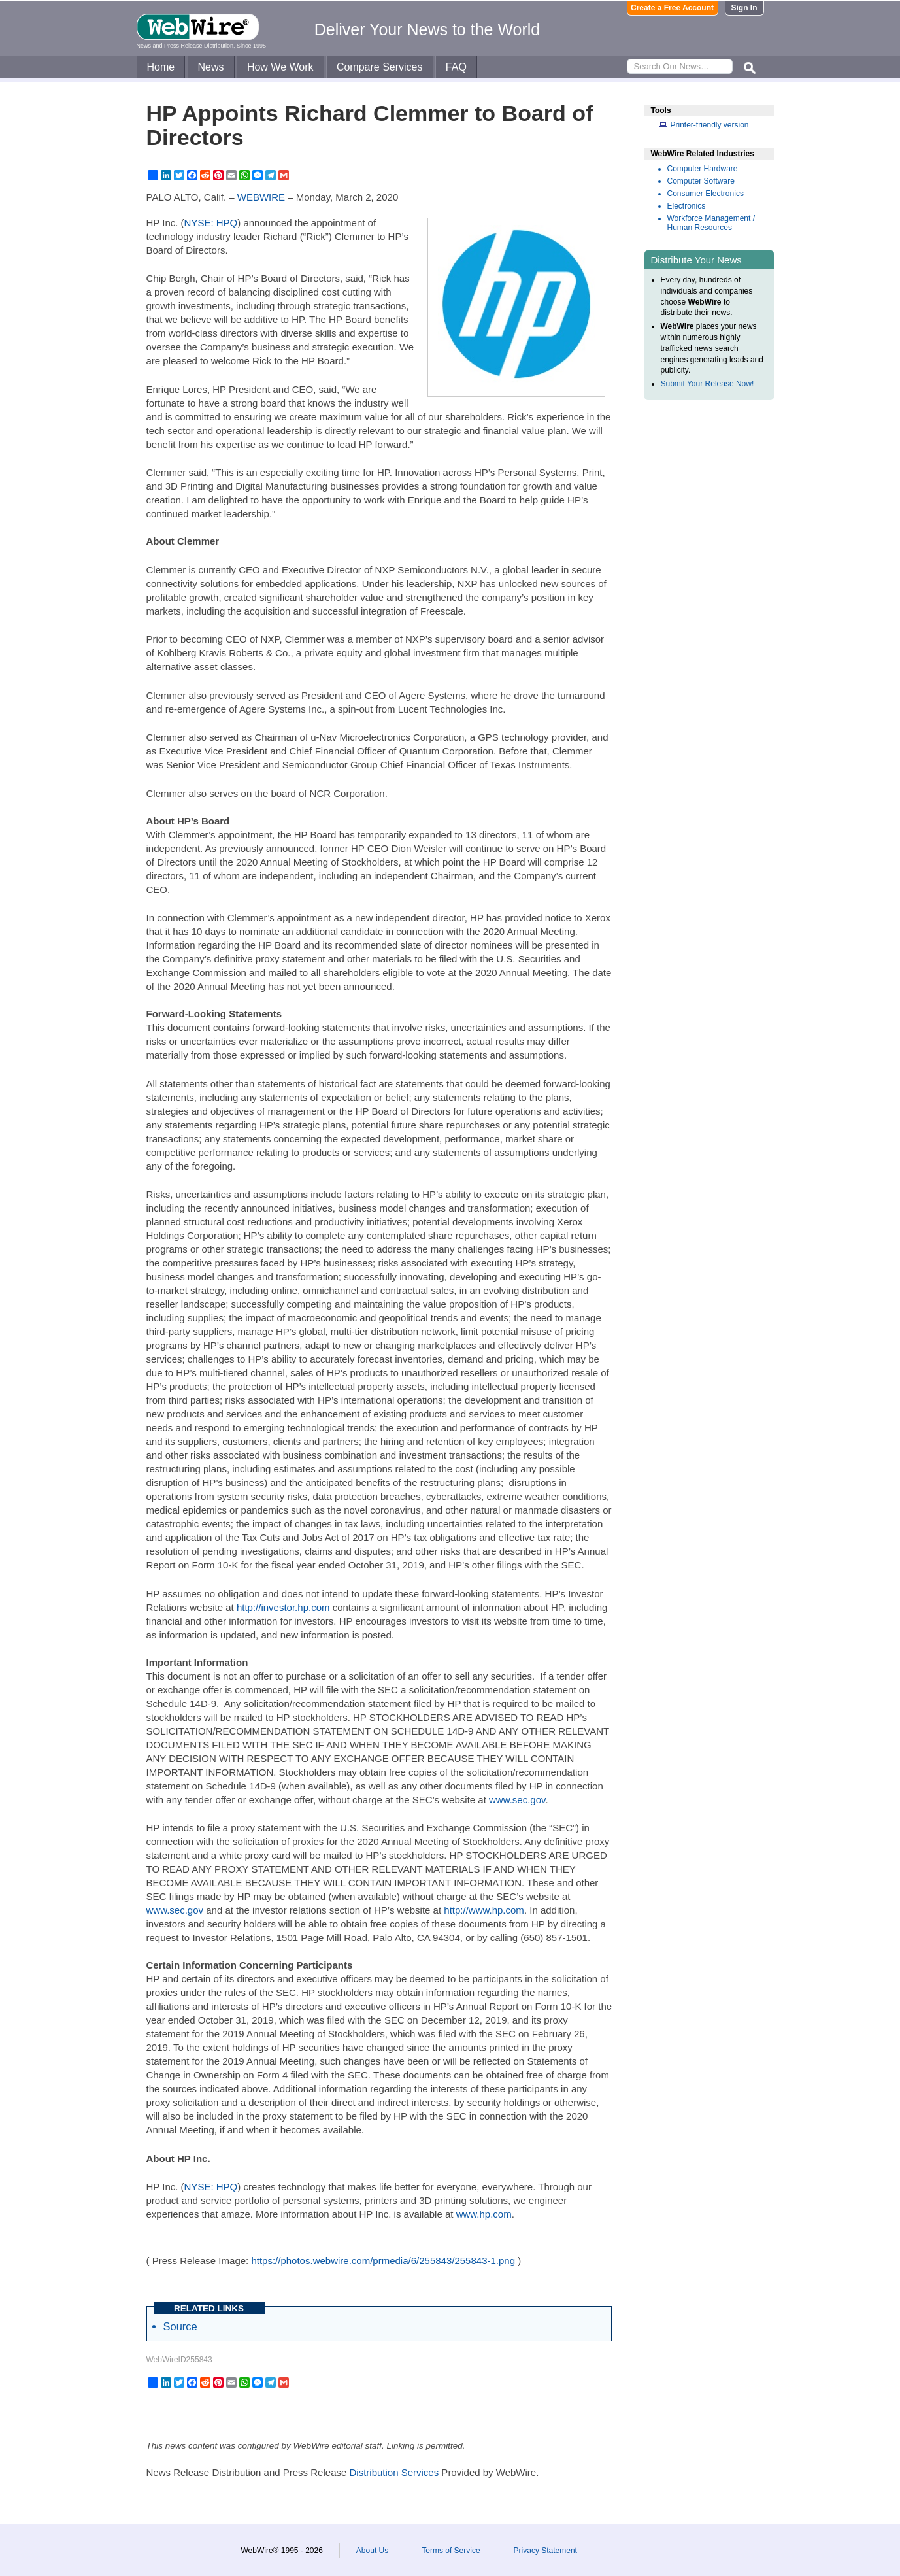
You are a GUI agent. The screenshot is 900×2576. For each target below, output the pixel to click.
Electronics (686, 206)
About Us (372, 2550)
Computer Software (701, 181)
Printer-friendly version (710, 124)
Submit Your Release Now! (707, 383)
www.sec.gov (517, 1799)
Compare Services (380, 67)
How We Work (280, 67)
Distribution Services (394, 2472)
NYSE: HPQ (211, 222)
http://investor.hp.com (283, 1607)
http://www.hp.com (484, 1910)
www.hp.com (484, 2214)
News (211, 67)
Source (180, 2326)
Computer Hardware (702, 168)
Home (161, 67)
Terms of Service (451, 2550)
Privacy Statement (545, 2550)
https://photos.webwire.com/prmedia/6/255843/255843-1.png (383, 2260)
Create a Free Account (672, 7)
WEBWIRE (261, 197)
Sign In (744, 7)
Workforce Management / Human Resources (711, 223)
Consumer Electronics (705, 193)
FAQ (456, 67)
